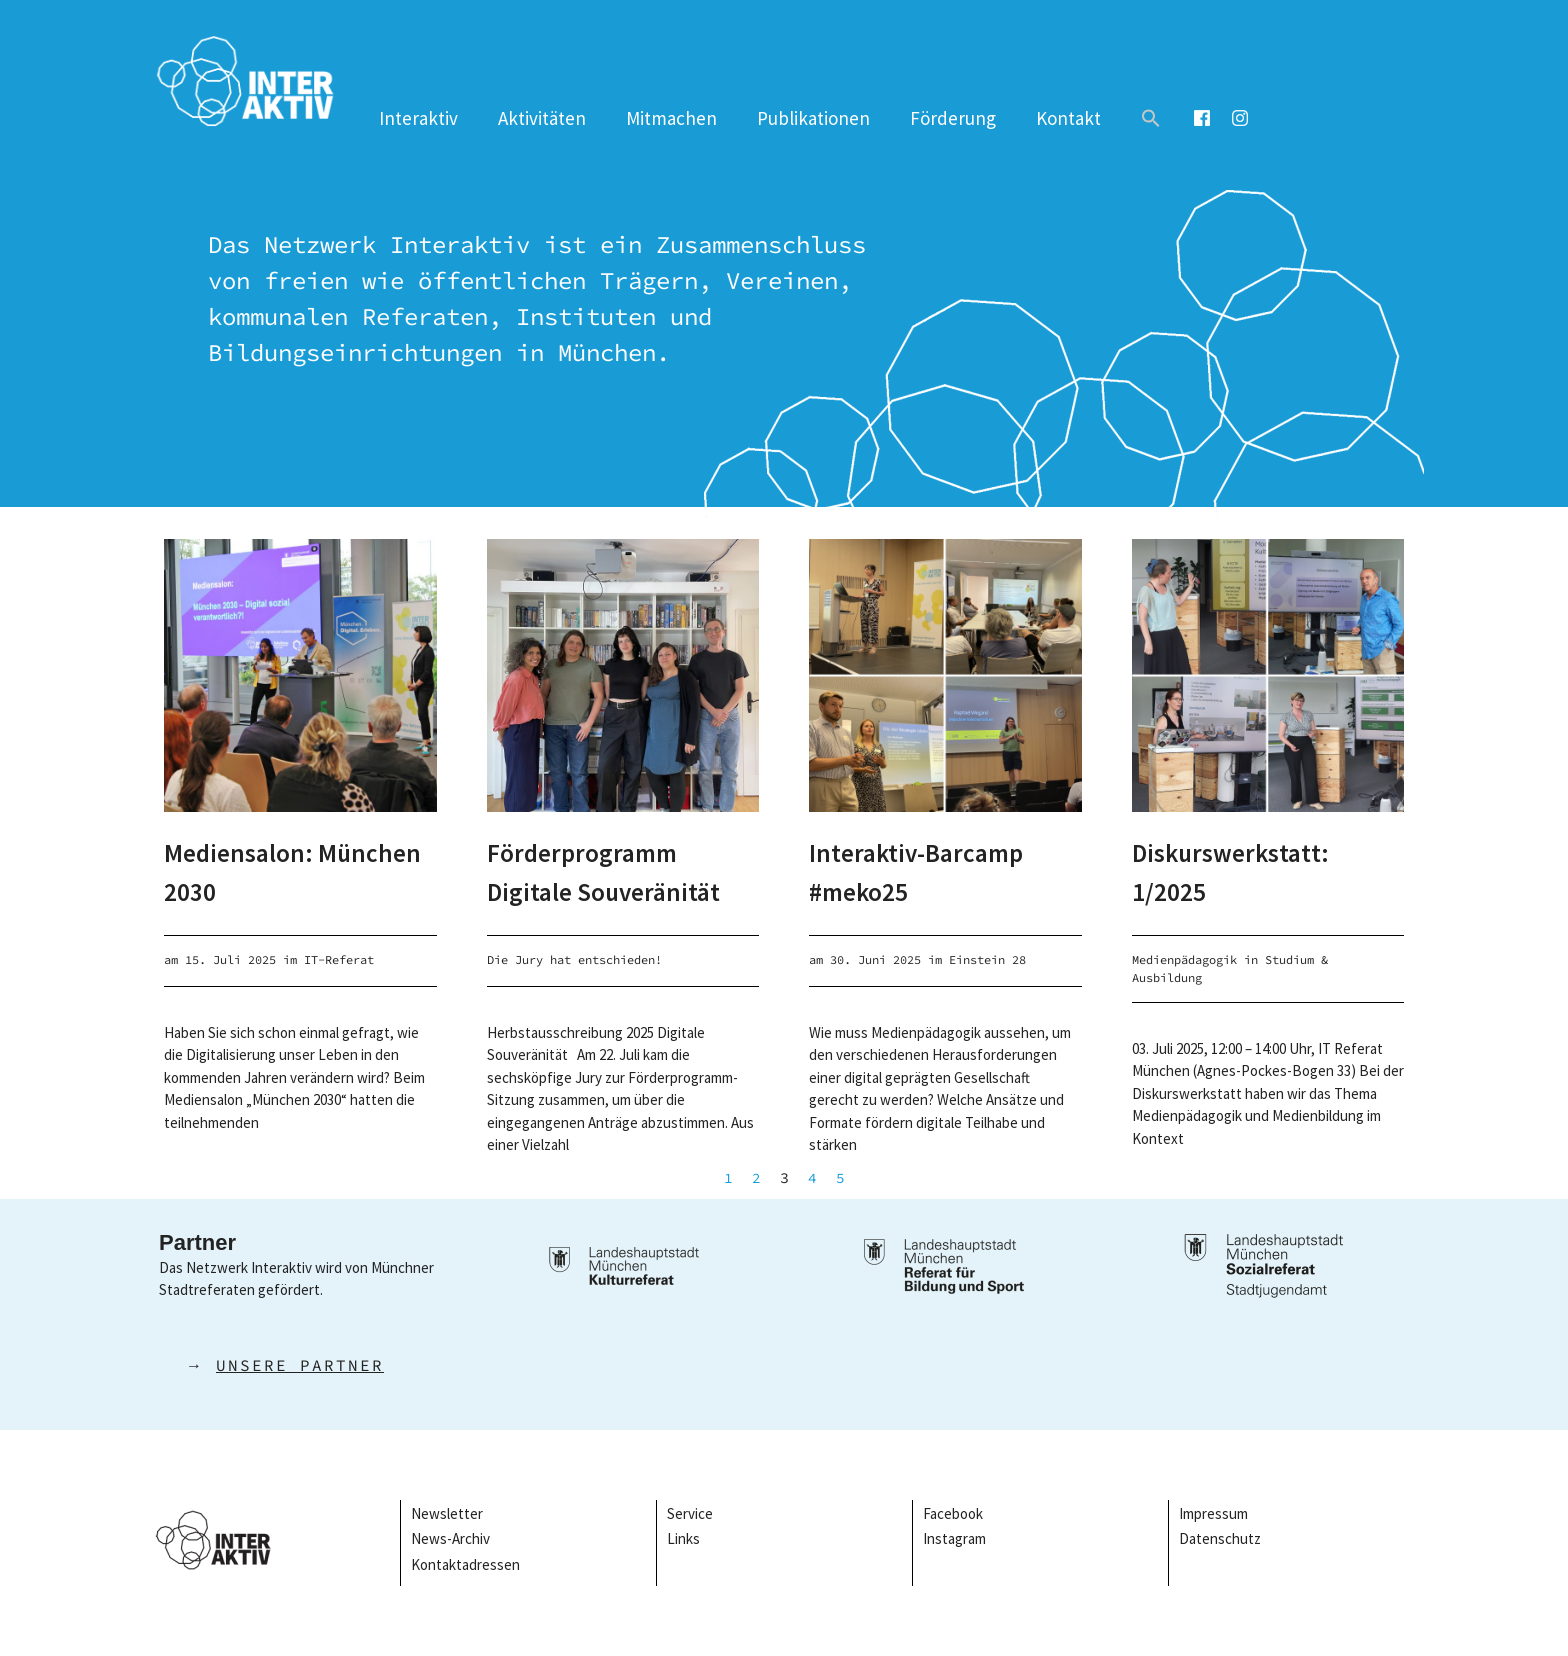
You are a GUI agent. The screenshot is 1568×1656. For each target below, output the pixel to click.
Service (690, 1513)
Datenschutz (1220, 1538)
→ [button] (271, 1365)
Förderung (953, 118)
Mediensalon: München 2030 (257, 870)
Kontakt (1068, 118)
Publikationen (813, 118)
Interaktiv (418, 118)
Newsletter (447, 1513)
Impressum (1215, 1513)
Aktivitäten (542, 118)
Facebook (953, 1513)
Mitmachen (671, 118)
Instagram (954, 1538)
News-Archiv (450, 1538)
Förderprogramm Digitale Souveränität (622, 870)
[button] (1151, 118)
